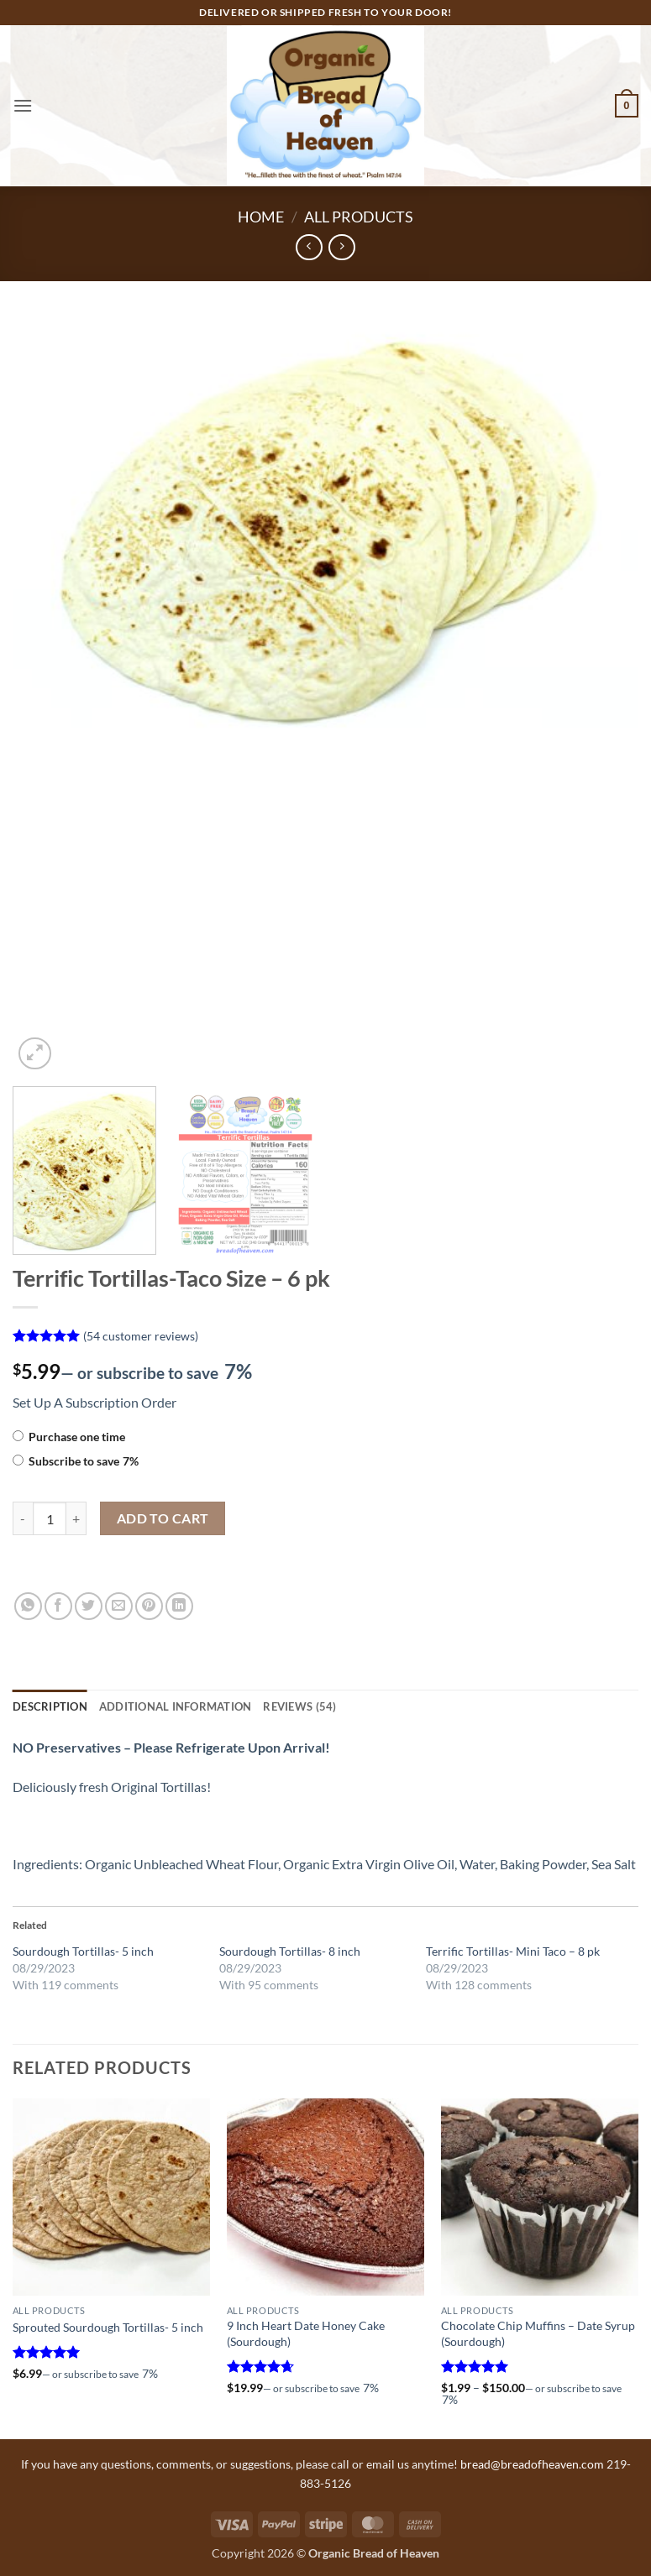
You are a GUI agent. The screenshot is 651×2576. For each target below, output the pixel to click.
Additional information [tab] (175, 1706)
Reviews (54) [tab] (299, 1706)
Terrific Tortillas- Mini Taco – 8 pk (513, 1951)
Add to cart (163, 1518)
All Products (358, 216)
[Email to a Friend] (119, 1606)
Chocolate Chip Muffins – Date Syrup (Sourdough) (538, 2333)
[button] (23, 105)
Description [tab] (50, 1706)
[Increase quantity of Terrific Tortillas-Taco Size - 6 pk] (76, 1518)
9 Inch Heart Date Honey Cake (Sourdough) (306, 2333)
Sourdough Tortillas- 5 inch (83, 1951)
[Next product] (309, 247)
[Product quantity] (49, 1518)
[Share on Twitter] (88, 1606)
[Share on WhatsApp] (28, 1606)
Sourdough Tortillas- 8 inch (289, 1951)
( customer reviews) (140, 1336)
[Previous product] (341, 247)
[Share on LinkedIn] (179, 1606)
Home (261, 216)
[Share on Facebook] (58, 1606)
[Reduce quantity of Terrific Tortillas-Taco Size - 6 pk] (23, 1518)
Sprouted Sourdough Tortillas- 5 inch (108, 2327)
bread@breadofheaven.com (532, 2464)
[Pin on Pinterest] (149, 1606)
